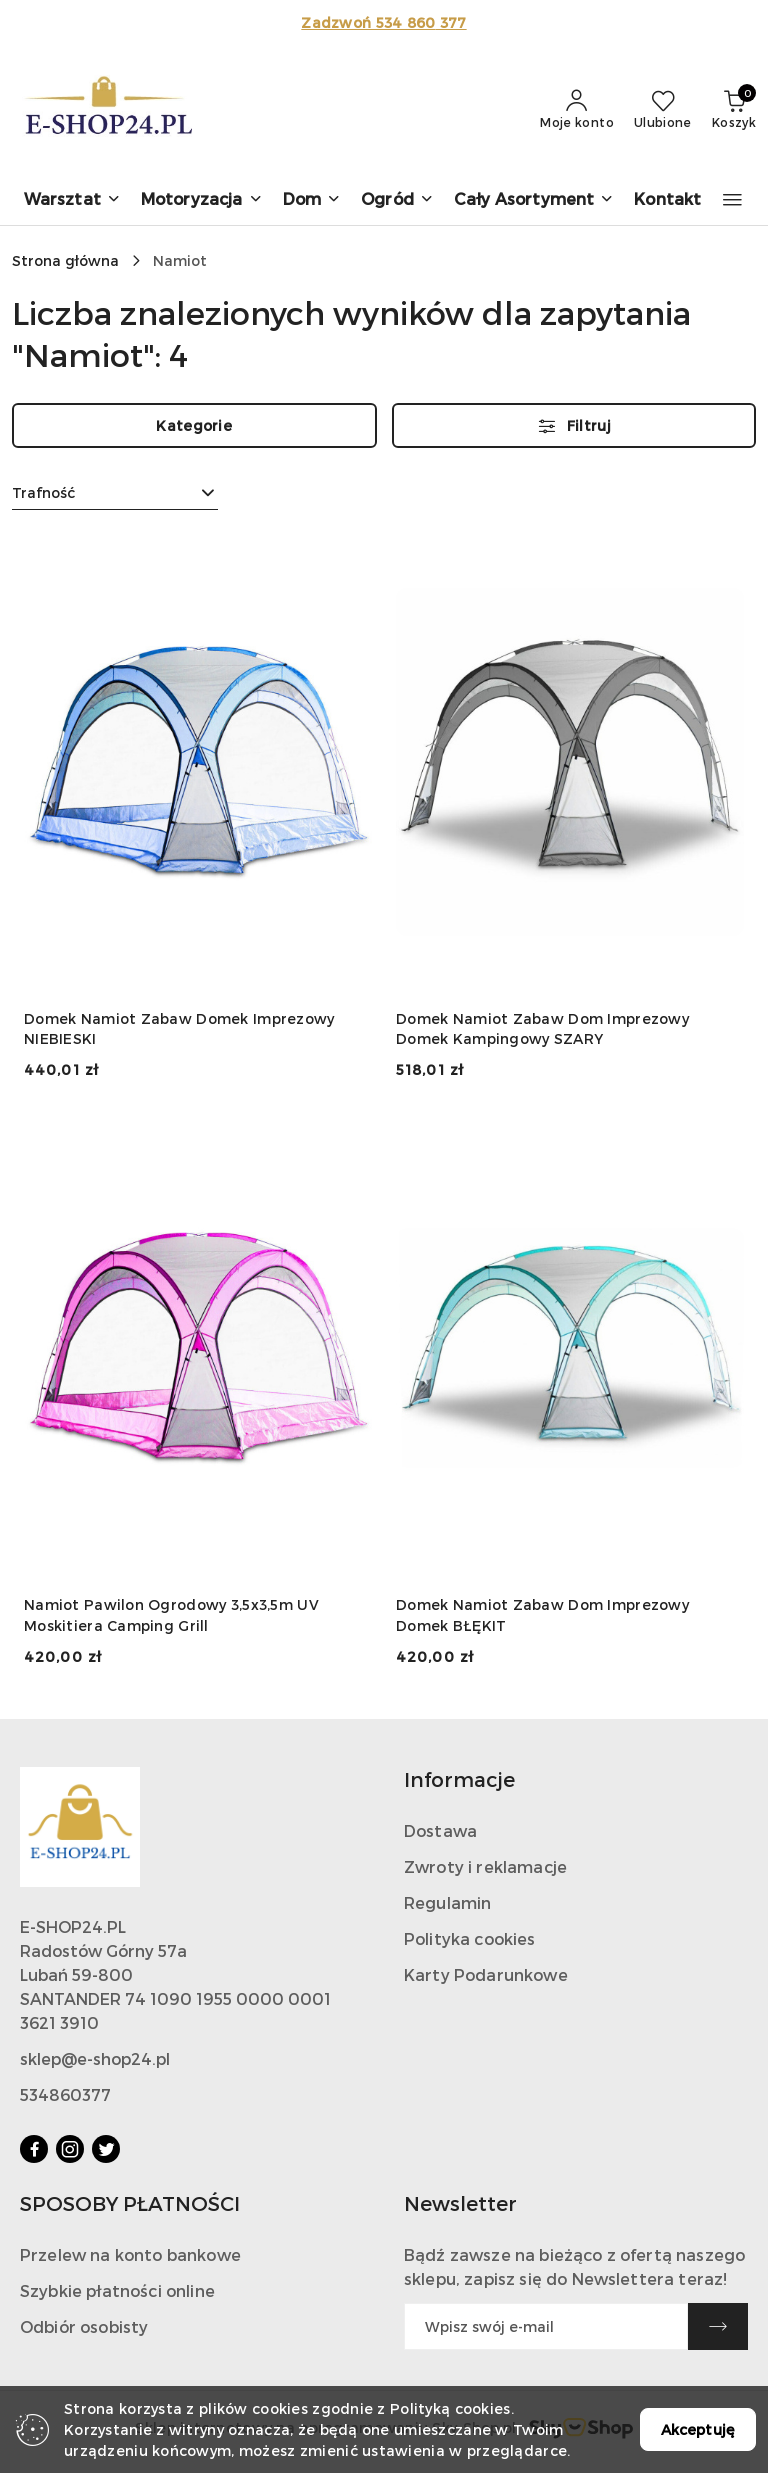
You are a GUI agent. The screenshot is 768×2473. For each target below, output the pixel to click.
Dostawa (440, 1830)
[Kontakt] (667, 200)
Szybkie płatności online (117, 2290)
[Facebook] (34, 2149)
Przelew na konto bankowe (130, 2254)
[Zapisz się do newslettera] (546, 2326)
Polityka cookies (470, 1938)
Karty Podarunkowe (486, 1974)
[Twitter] (106, 2149)
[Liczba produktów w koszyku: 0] (734, 110)
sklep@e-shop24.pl (95, 2058)
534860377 (65, 2094)
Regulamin (447, 1902)
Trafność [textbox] (43, 492)
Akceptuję (698, 2429)
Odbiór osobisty (84, 2326)
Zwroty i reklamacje (485, 1866)
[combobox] (115, 493)
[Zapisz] (718, 2326)
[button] (72, 200)
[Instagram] (70, 2149)
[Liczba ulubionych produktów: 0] (663, 110)
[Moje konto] (577, 110)
